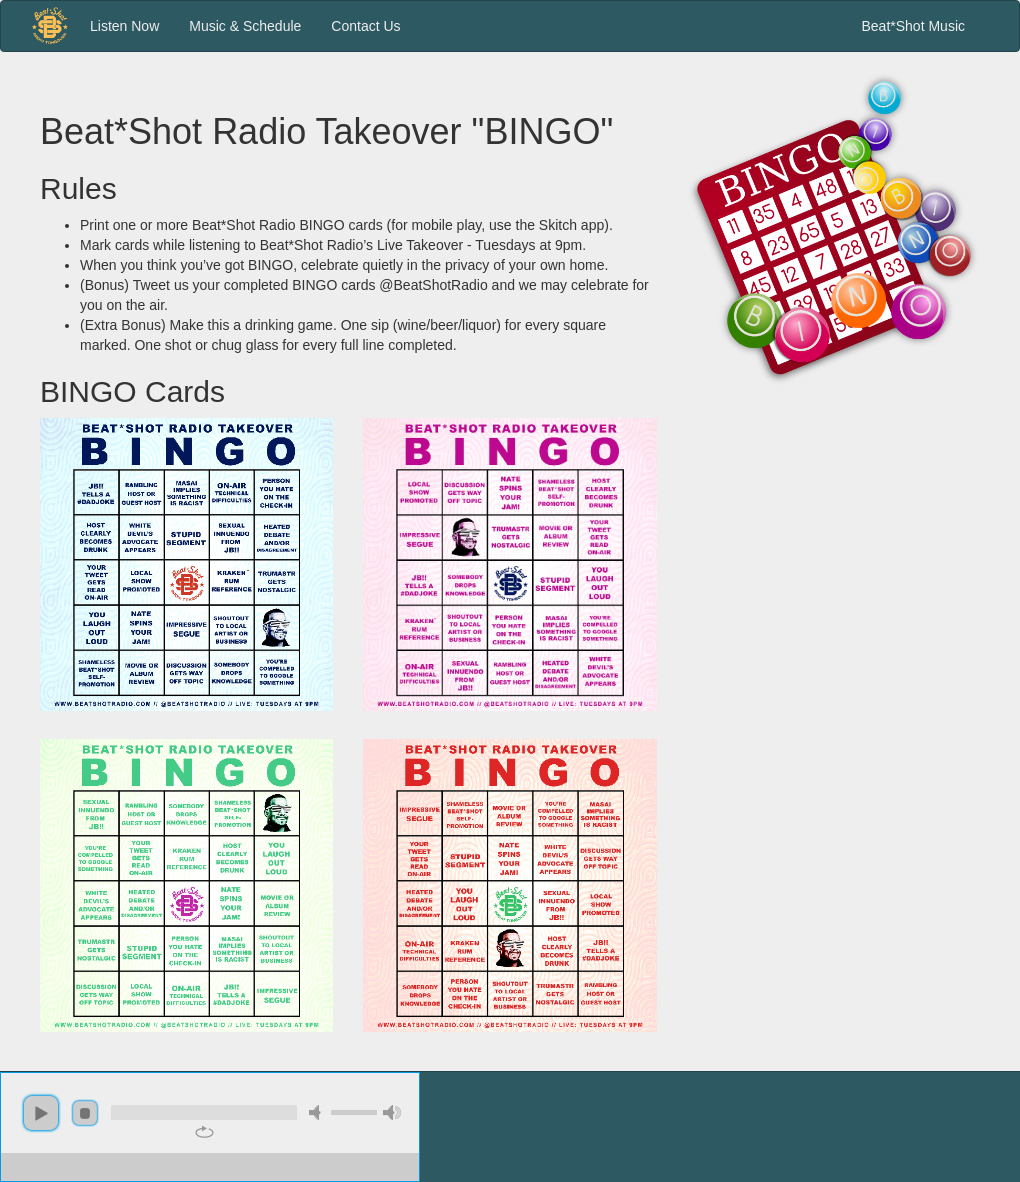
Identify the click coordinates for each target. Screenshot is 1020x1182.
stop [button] (85, 1113)
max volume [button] (392, 1112)
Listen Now (124, 26)
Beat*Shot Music (914, 26)
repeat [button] (204, 1132)
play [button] (41, 1113)
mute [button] (318, 1112)
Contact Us (365, 26)
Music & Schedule (245, 26)
